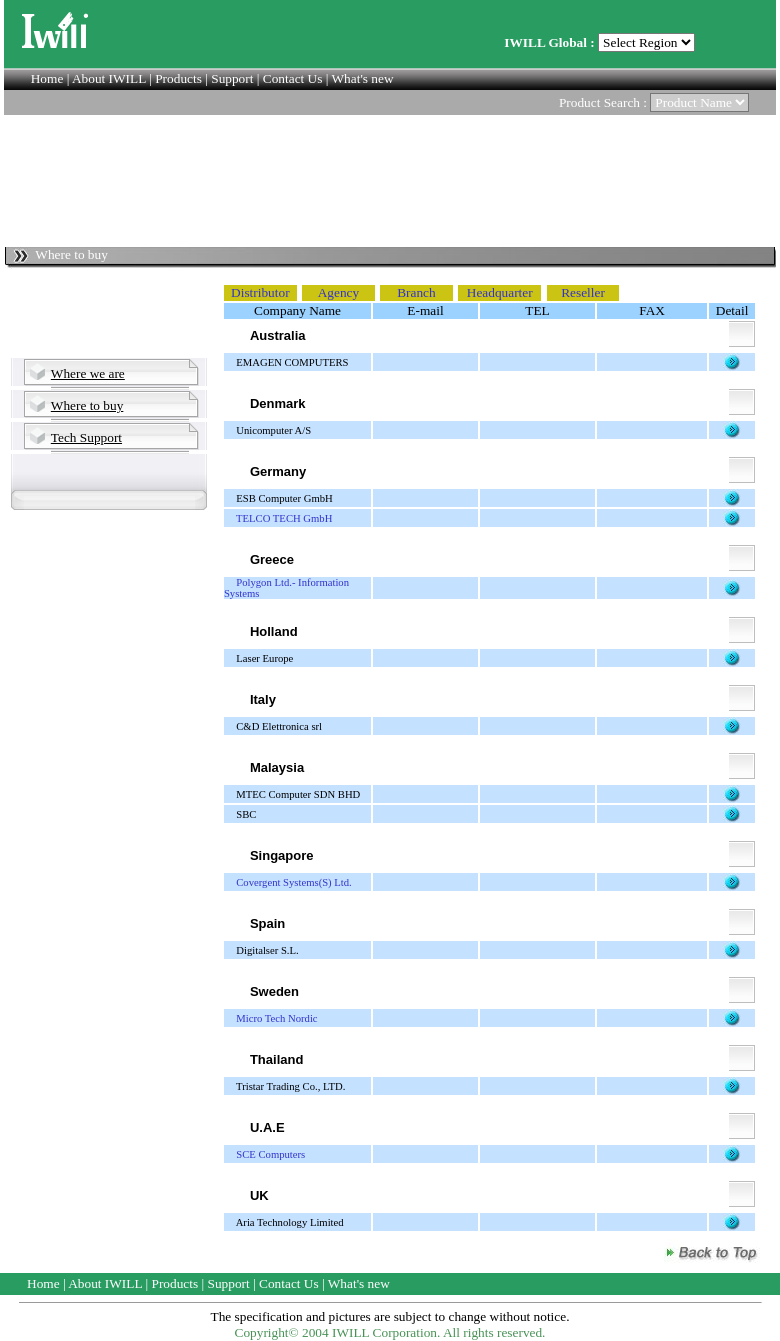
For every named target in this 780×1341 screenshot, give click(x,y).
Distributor (260, 292)
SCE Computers (270, 1154)
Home (47, 78)
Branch (416, 292)
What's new (363, 78)
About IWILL (109, 78)
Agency (338, 292)
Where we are (88, 373)
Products (178, 78)
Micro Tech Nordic (276, 1018)
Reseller (583, 292)
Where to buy (87, 405)
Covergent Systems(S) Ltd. (294, 882)
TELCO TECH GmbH (284, 518)
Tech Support (86, 437)
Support (232, 78)
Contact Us (293, 78)
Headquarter (500, 292)
